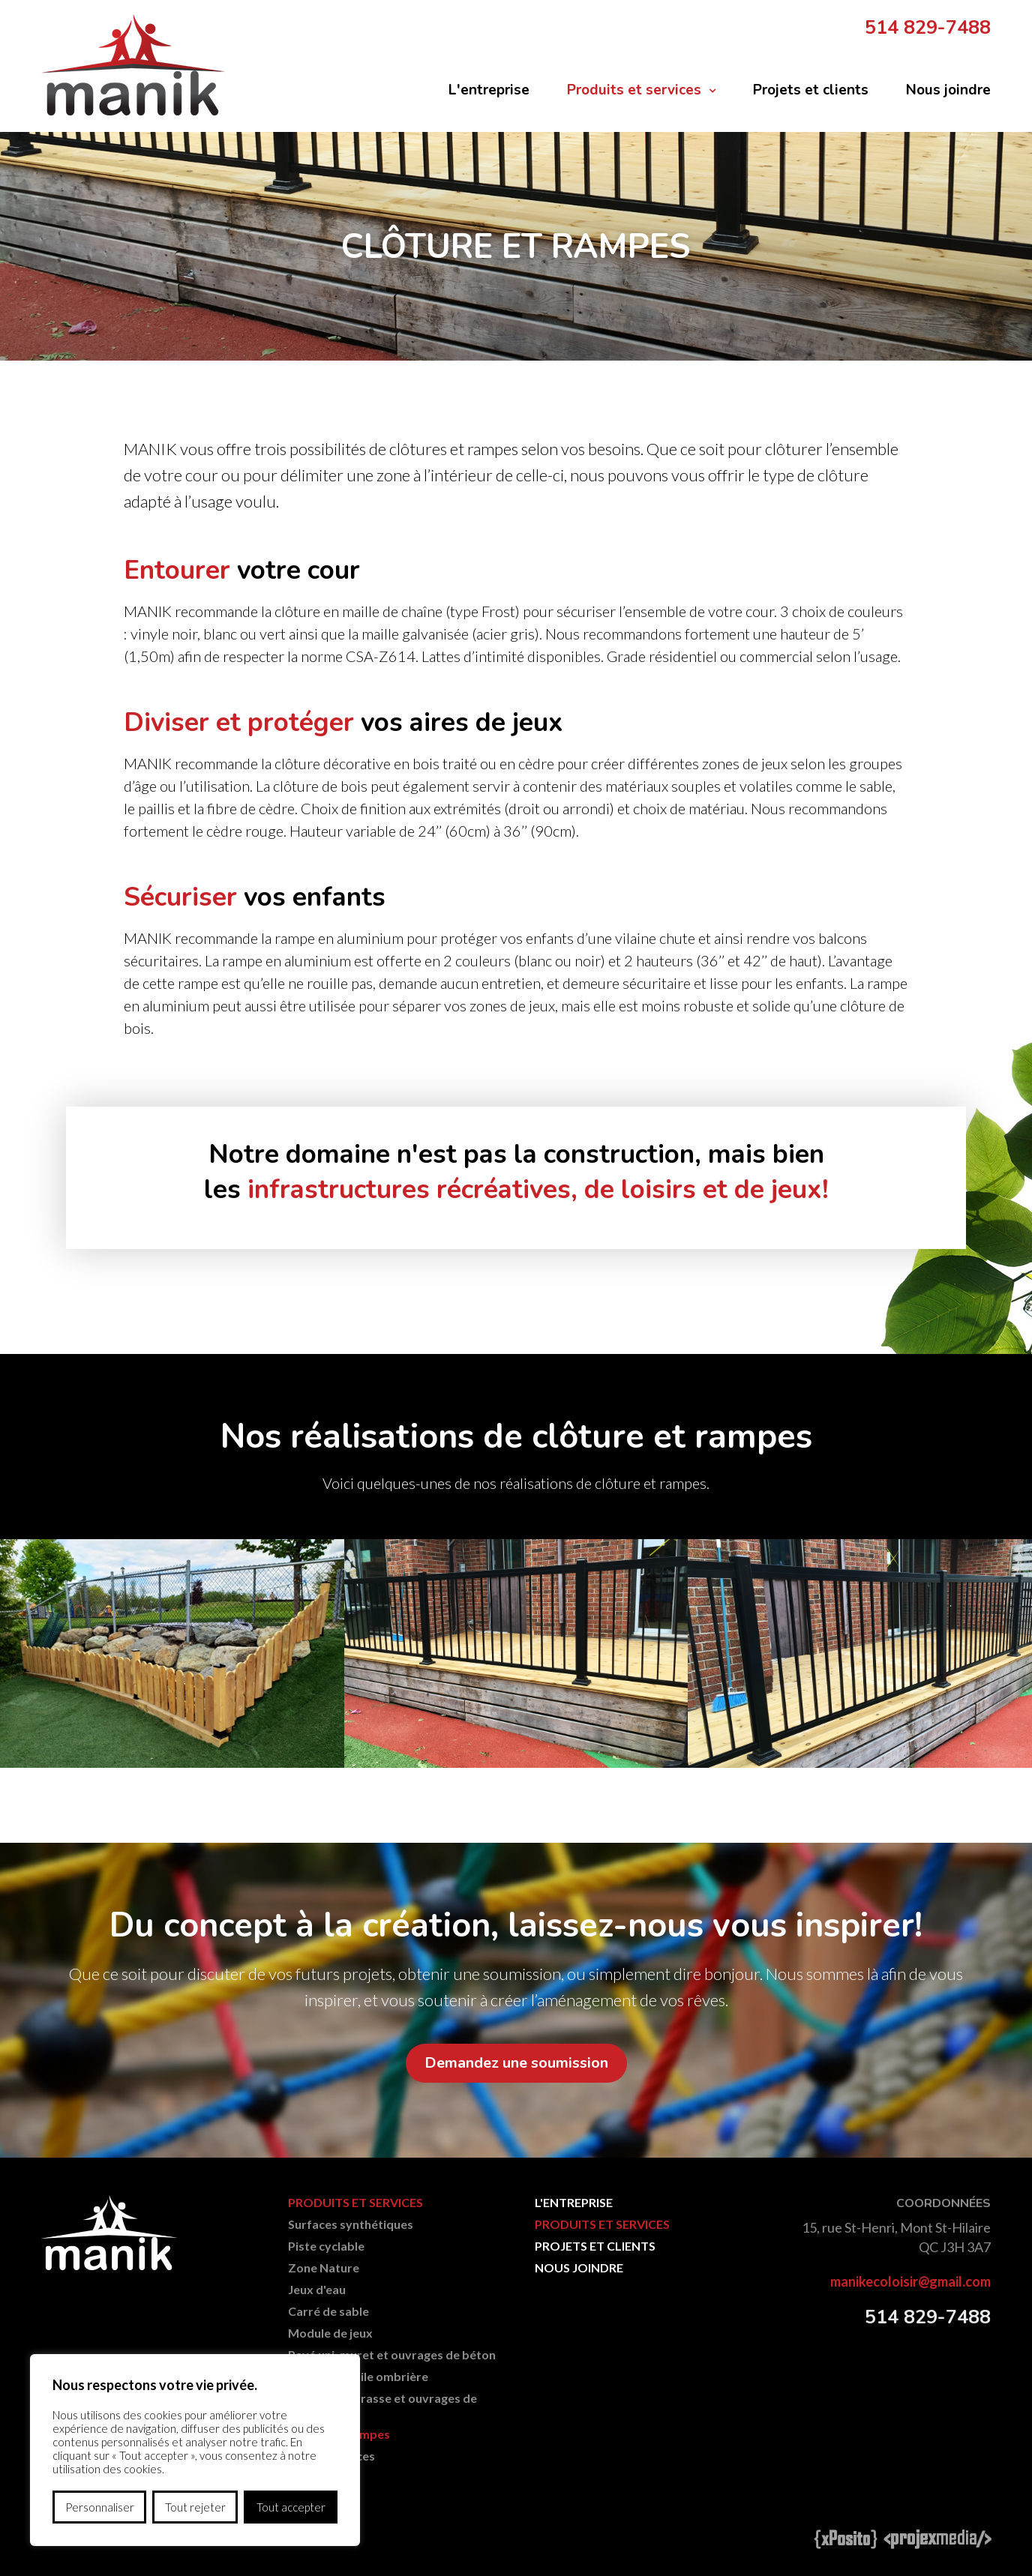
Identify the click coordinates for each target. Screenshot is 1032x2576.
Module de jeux (330, 2333)
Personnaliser (99, 2507)
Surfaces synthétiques (350, 2224)
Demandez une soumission (516, 2063)
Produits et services (634, 90)
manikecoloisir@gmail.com (910, 2281)
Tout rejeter (195, 2507)
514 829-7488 (928, 27)
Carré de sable (328, 2311)
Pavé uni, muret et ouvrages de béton (392, 2354)
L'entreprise (489, 90)
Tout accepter (291, 2507)
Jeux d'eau (317, 2289)
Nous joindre (948, 90)
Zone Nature (323, 2267)
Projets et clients (810, 90)
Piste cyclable (326, 2246)
